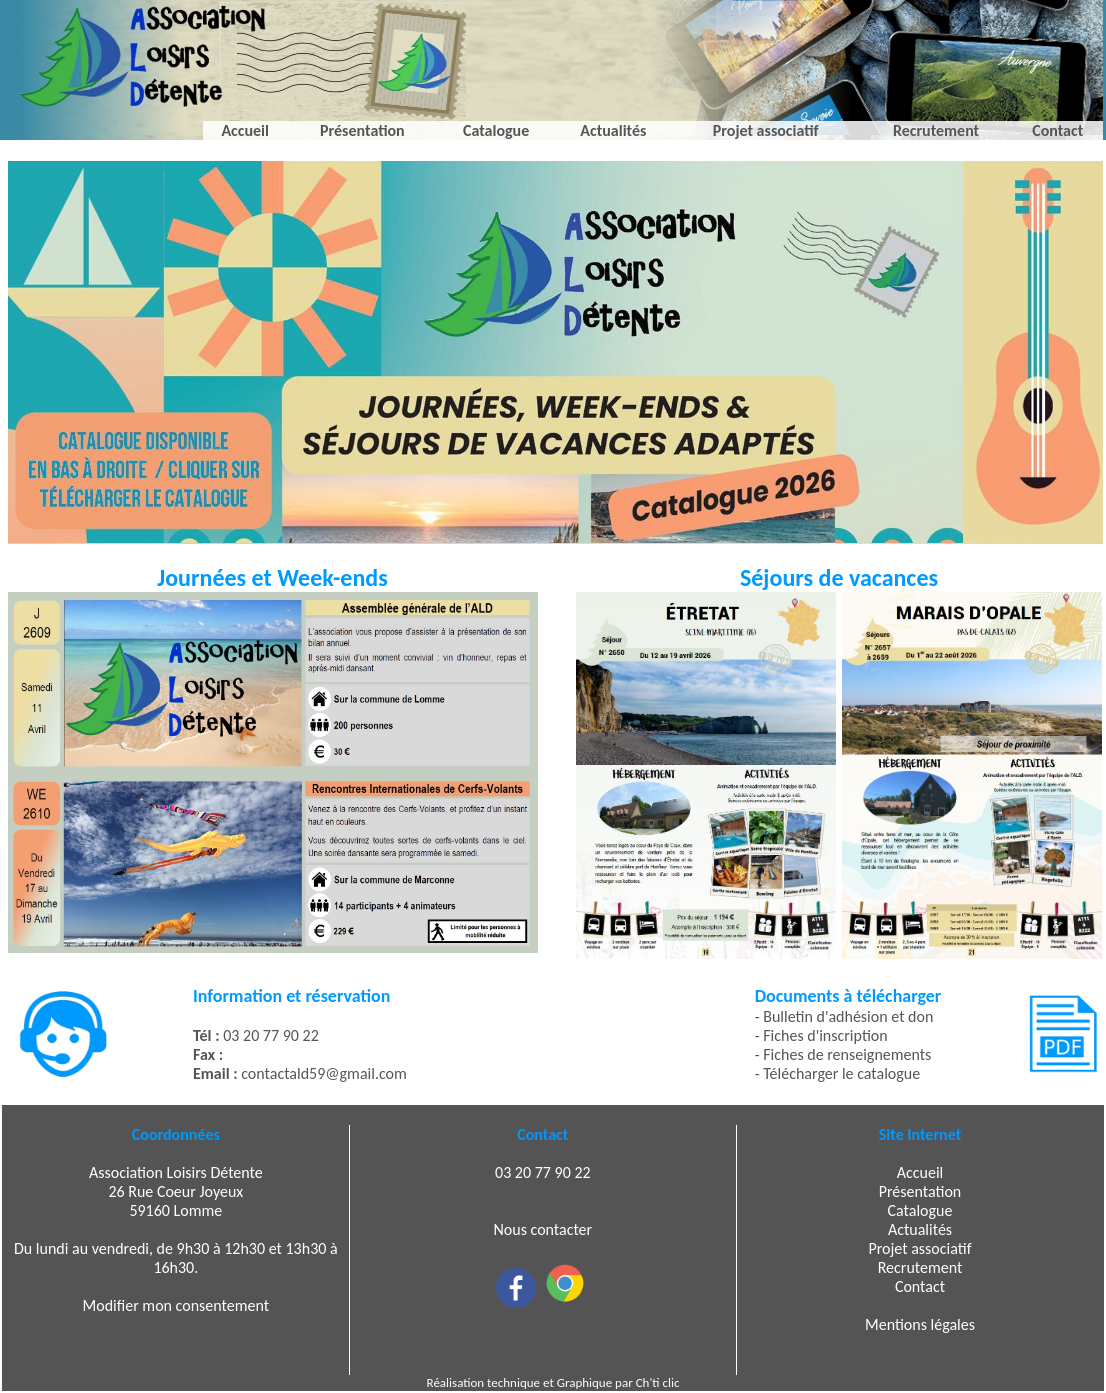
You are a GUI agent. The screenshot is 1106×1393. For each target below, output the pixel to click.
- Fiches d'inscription (821, 1035)
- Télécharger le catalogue (837, 1073)
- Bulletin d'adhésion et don (844, 1016)
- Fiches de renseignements (843, 1054)
